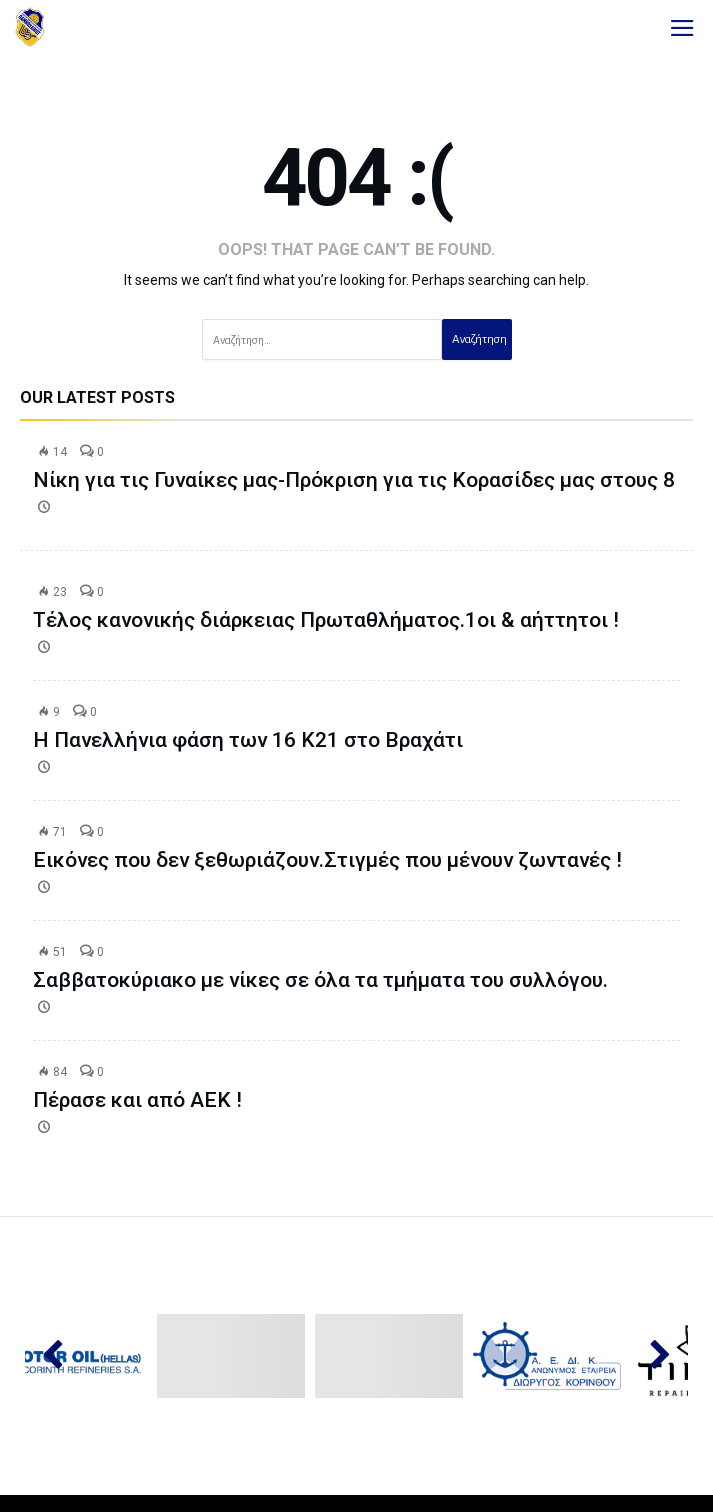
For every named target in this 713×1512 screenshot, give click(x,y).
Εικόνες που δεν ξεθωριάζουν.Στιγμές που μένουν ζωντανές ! (327, 860)
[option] (234, 1356)
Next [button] (650, 1356)
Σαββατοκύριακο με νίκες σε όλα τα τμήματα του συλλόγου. (320, 980)
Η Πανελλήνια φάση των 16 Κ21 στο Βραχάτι (248, 740)
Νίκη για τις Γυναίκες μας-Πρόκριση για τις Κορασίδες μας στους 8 (354, 480)
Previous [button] (62, 1356)
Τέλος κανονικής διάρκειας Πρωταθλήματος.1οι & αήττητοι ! (326, 620)
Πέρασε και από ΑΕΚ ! (137, 1100)
